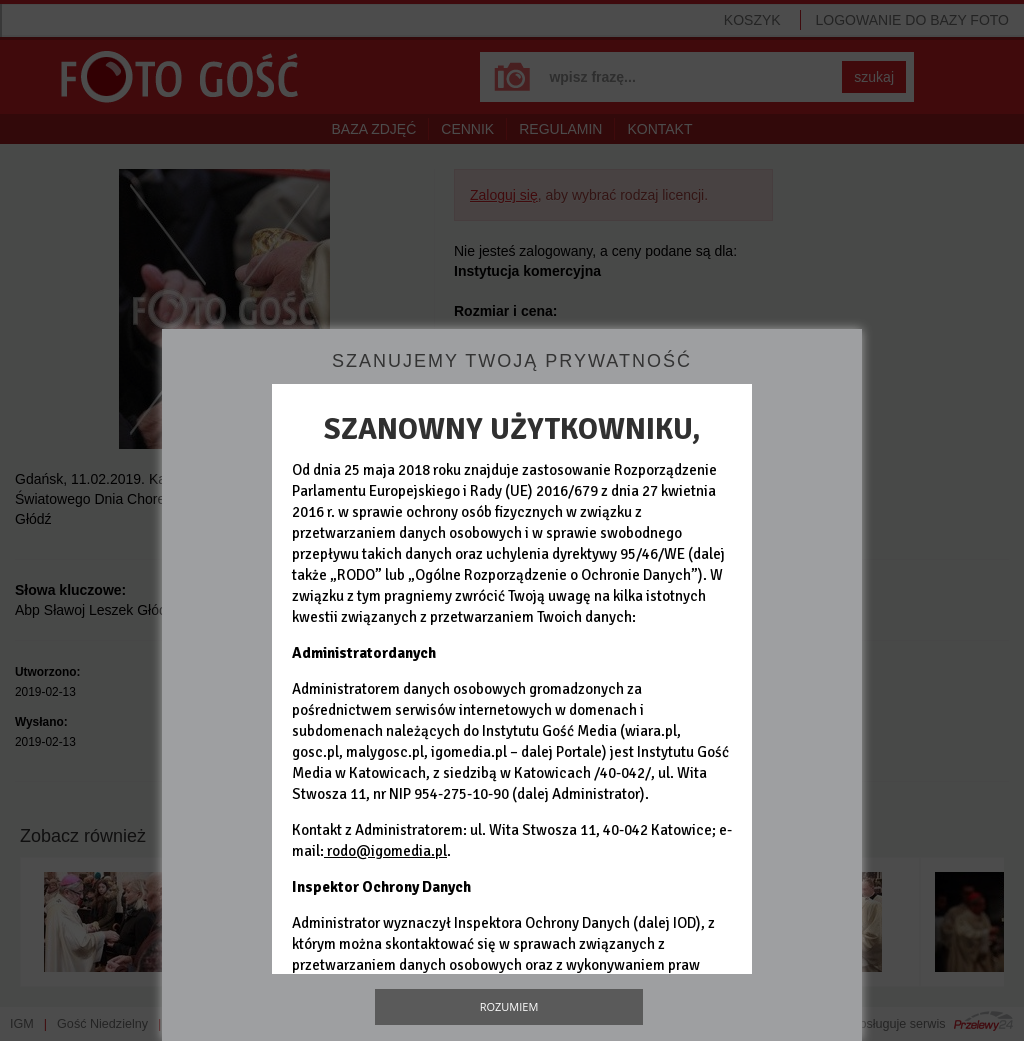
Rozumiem (509, 1006)
